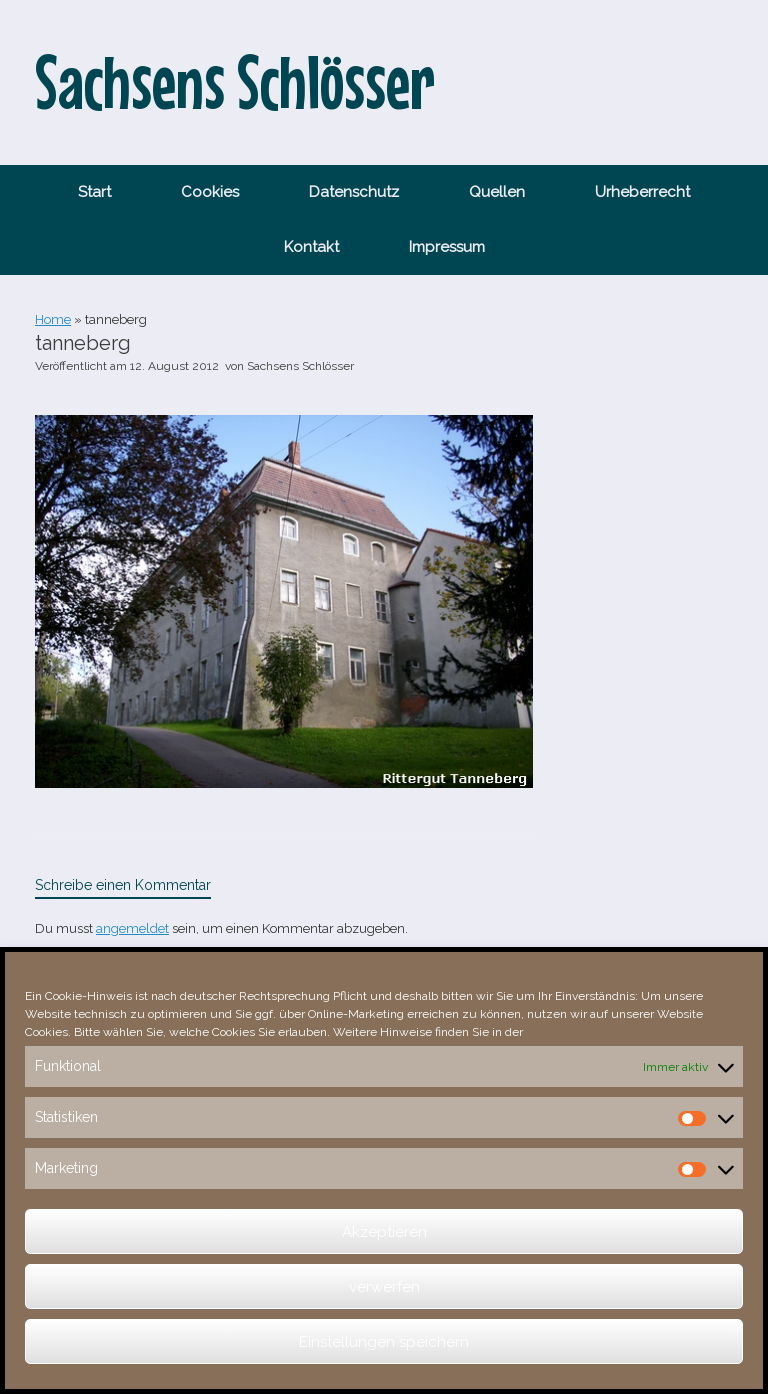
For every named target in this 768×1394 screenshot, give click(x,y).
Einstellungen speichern (384, 1342)
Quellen (497, 192)
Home (53, 319)
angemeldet (132, 928)
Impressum (447, 247)
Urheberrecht (642, 192)
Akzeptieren (384, 1232)
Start (94, 192)
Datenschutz (354, 192)
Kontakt (311, 247)
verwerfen (384, 1287)
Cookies (210, 192)
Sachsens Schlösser (300, 366)
